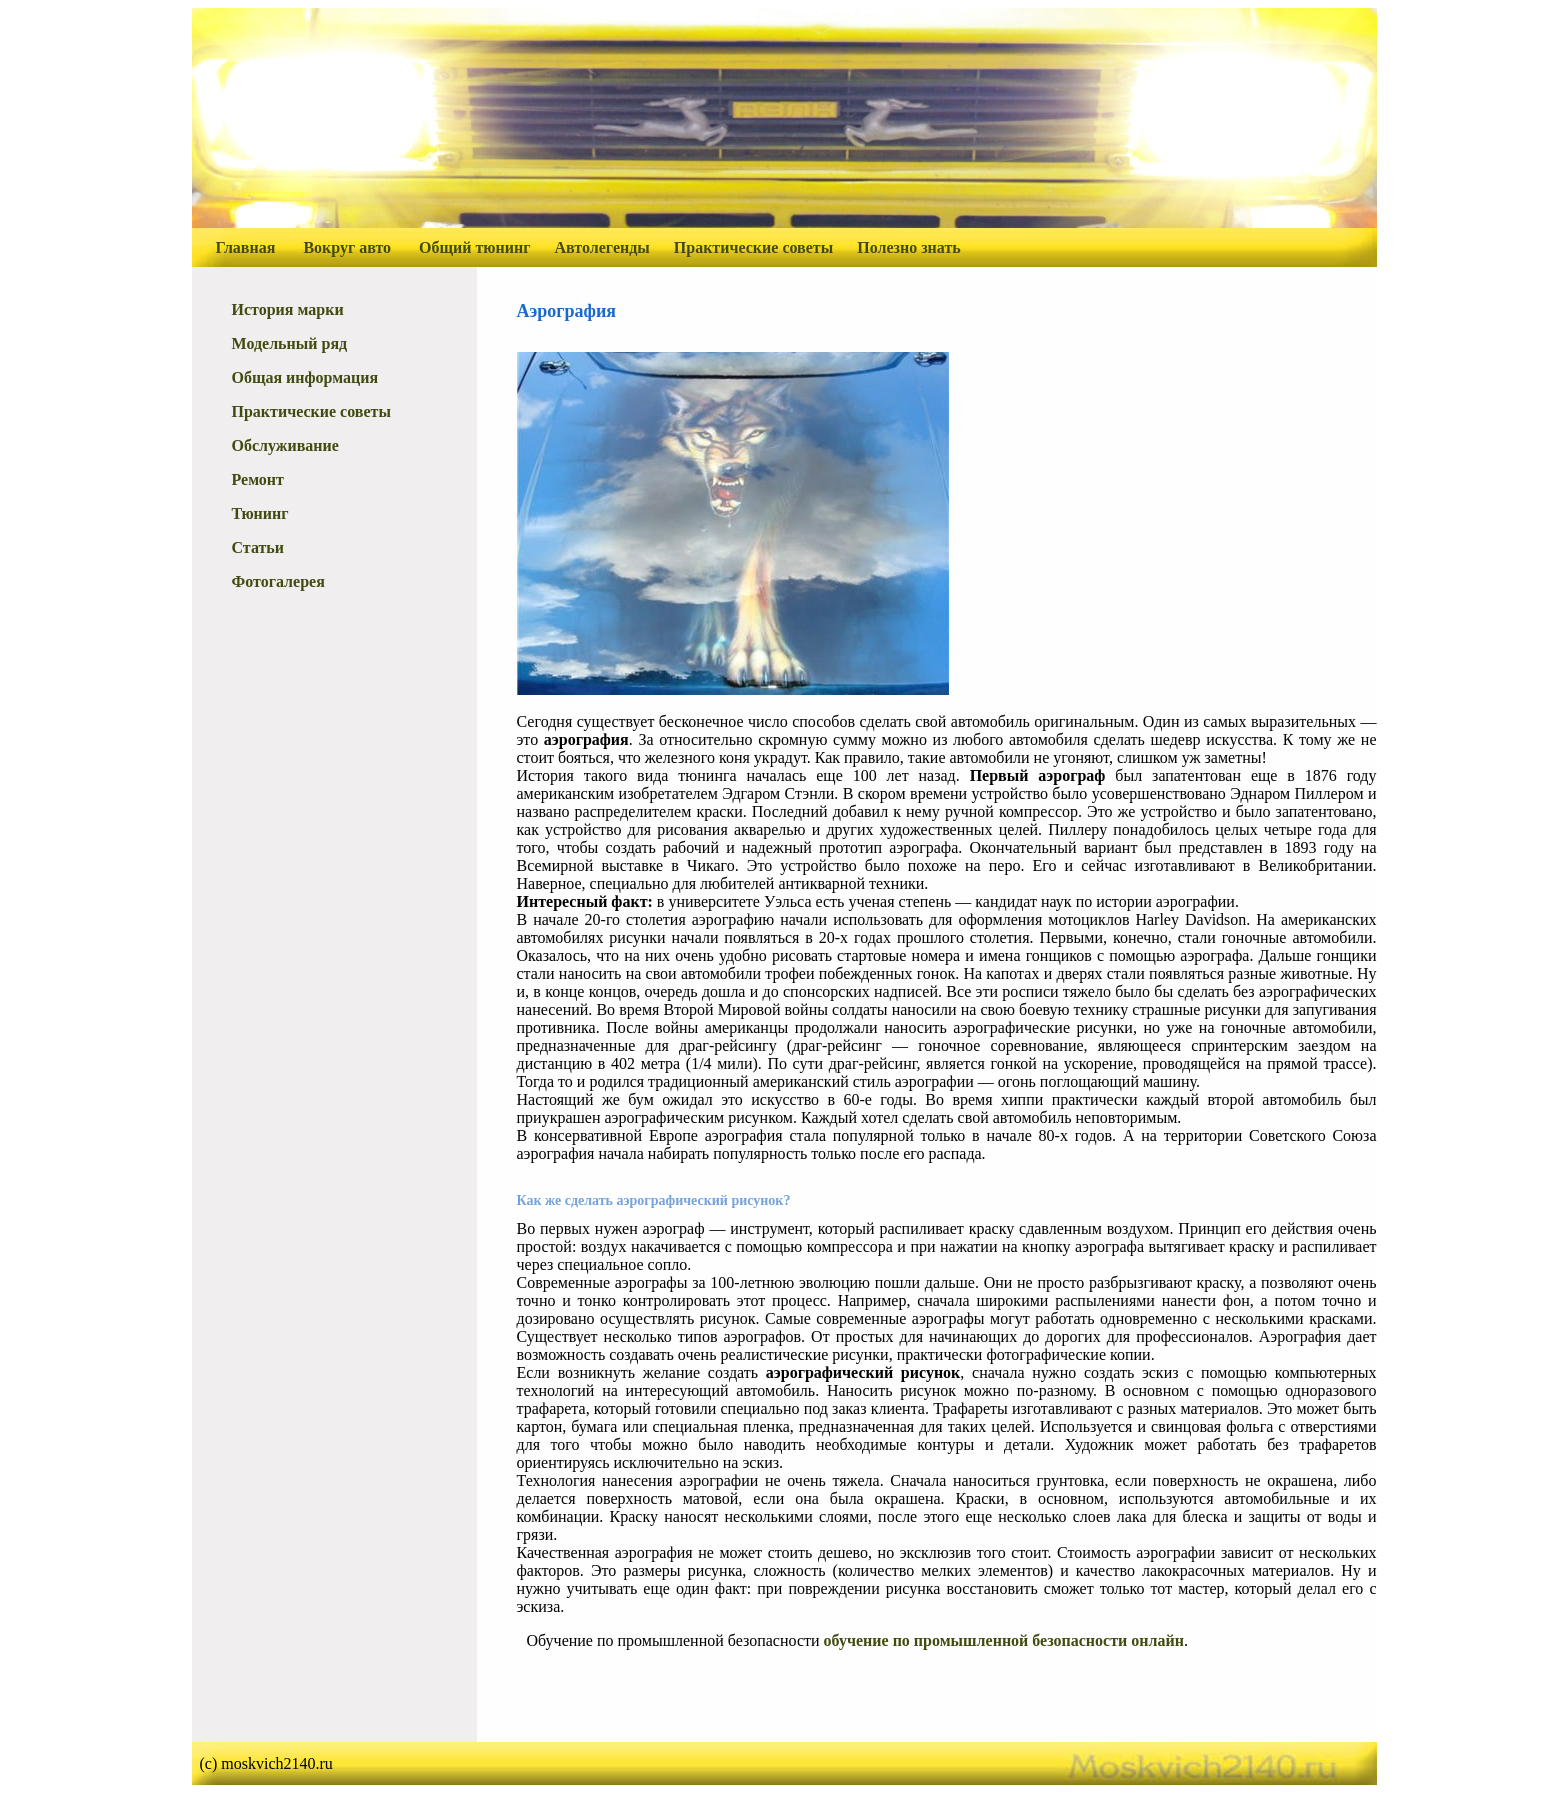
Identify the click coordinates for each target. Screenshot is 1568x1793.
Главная (246, 247)
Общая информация (305, 377)
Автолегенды (602, 247)
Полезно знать (909, 247)
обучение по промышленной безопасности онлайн (1004, 1640)
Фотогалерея (278, 581)
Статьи (258, 547)
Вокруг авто (347, 247)
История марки (288, 309)
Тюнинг (260, 513)
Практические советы (753, 247)
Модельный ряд (290, 343)
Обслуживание (285, 445)
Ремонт (258, 479)
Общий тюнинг (474, 247)
